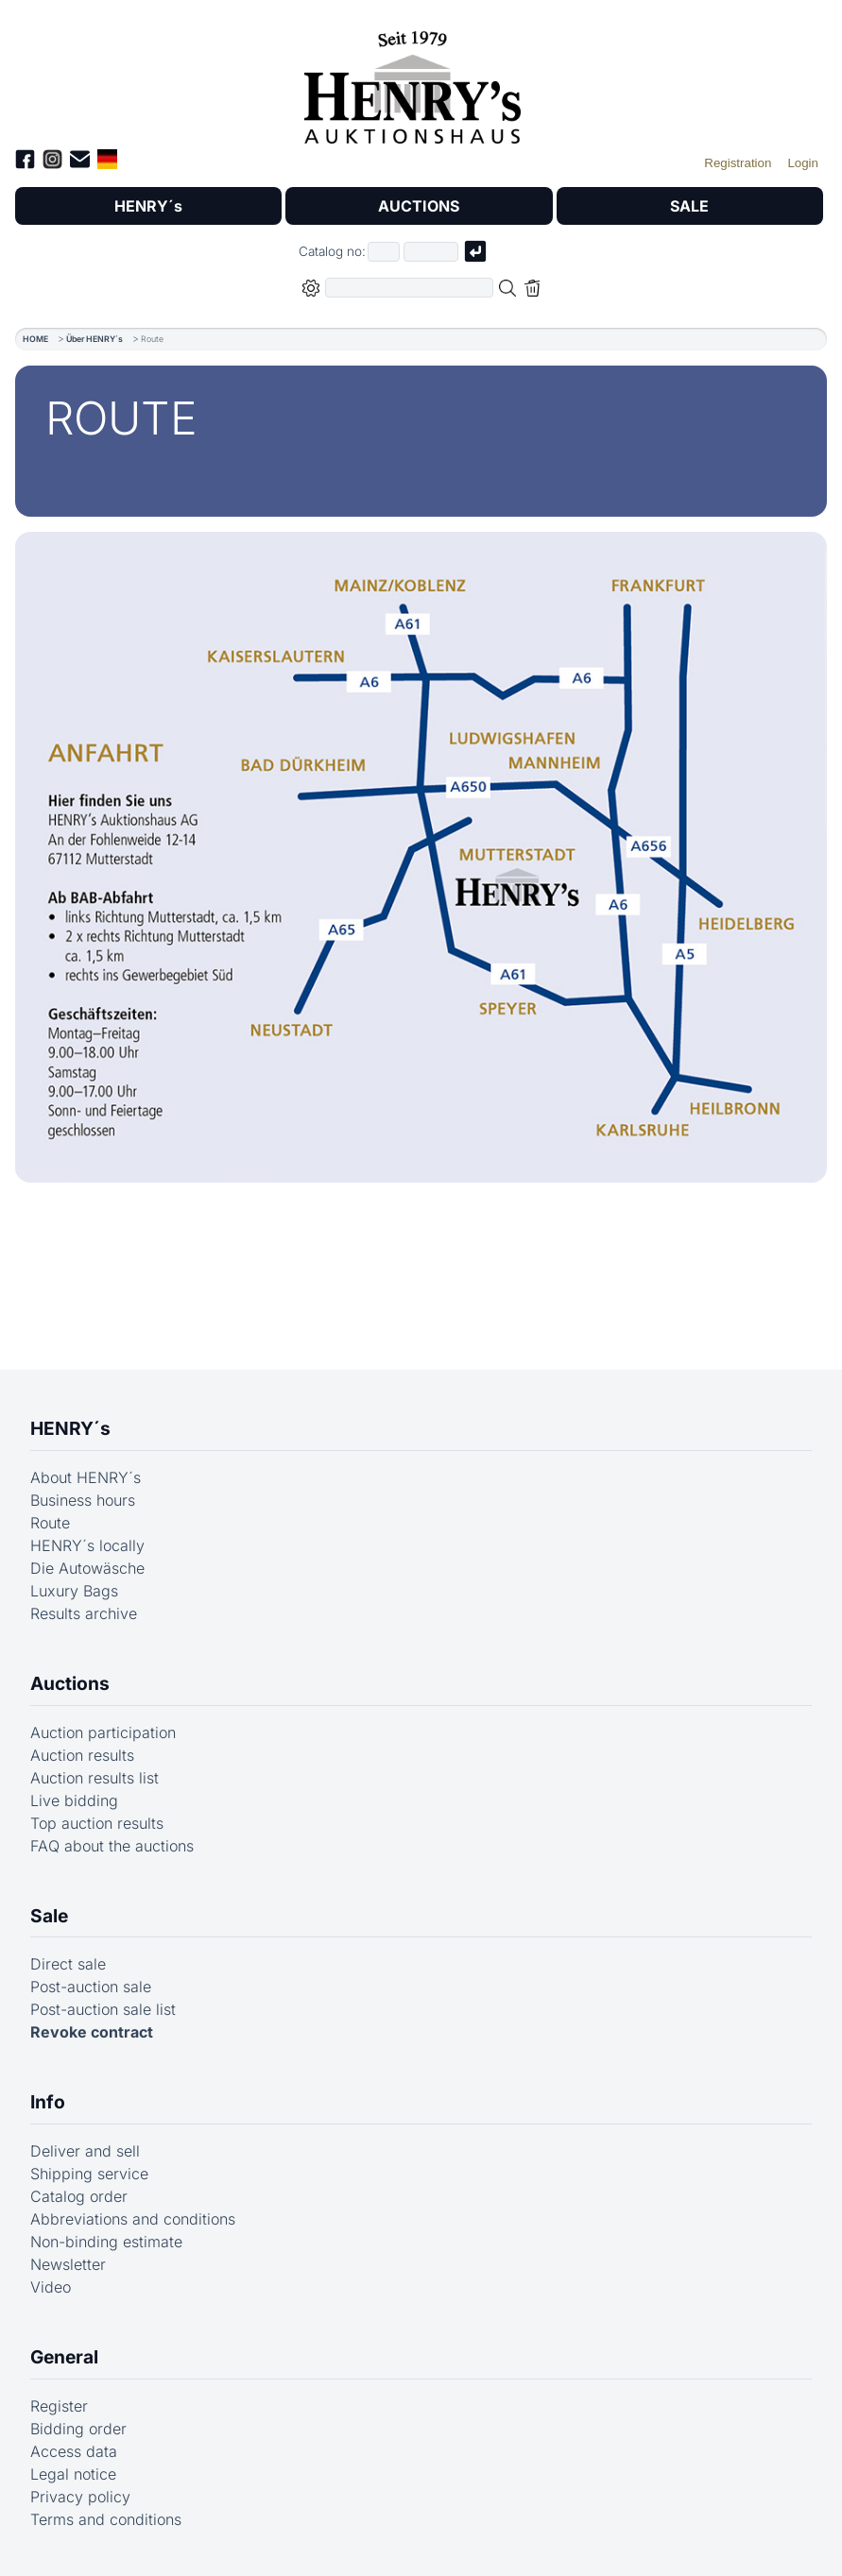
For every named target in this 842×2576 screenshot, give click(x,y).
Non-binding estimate (106, 2241)
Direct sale (68, 1963)
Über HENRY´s (94, 338)
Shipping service (89, 2173)
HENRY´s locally (87, 1545)
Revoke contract (91, 2031)
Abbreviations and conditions (132, 2218)
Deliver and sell (85, 2150)
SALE (689, 205)
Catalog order (79, 2196)
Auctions (70, 1683)
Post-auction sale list (103, 2009)
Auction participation (103, 1732)
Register (59, 2406)
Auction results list (94, 1777)
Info (47, 2101)
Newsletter (68, 2264)
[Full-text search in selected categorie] (409, 288)
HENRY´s (148, 205)
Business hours (82, 1500)
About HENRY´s (85, 1477)
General (64, 2357)
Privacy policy (80, 2496)
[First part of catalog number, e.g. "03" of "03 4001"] (384, 252)
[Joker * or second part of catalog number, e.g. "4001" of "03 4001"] (431, 252)
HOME (35, 338)
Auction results (82, 1755)
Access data (73, 2451)
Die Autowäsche (87, 1568)
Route (50, 1522)
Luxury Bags (74, 1590)
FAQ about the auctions (112, 1845)
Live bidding (74, 1800)
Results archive (83, 1613)
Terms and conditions (105, 2519)
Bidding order (78, 2428)
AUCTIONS (418, 205)
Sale (49, 1915)
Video (50, 2286)
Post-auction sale (90, 1986)
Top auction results (96, 1823)
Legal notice (73, 2474)
